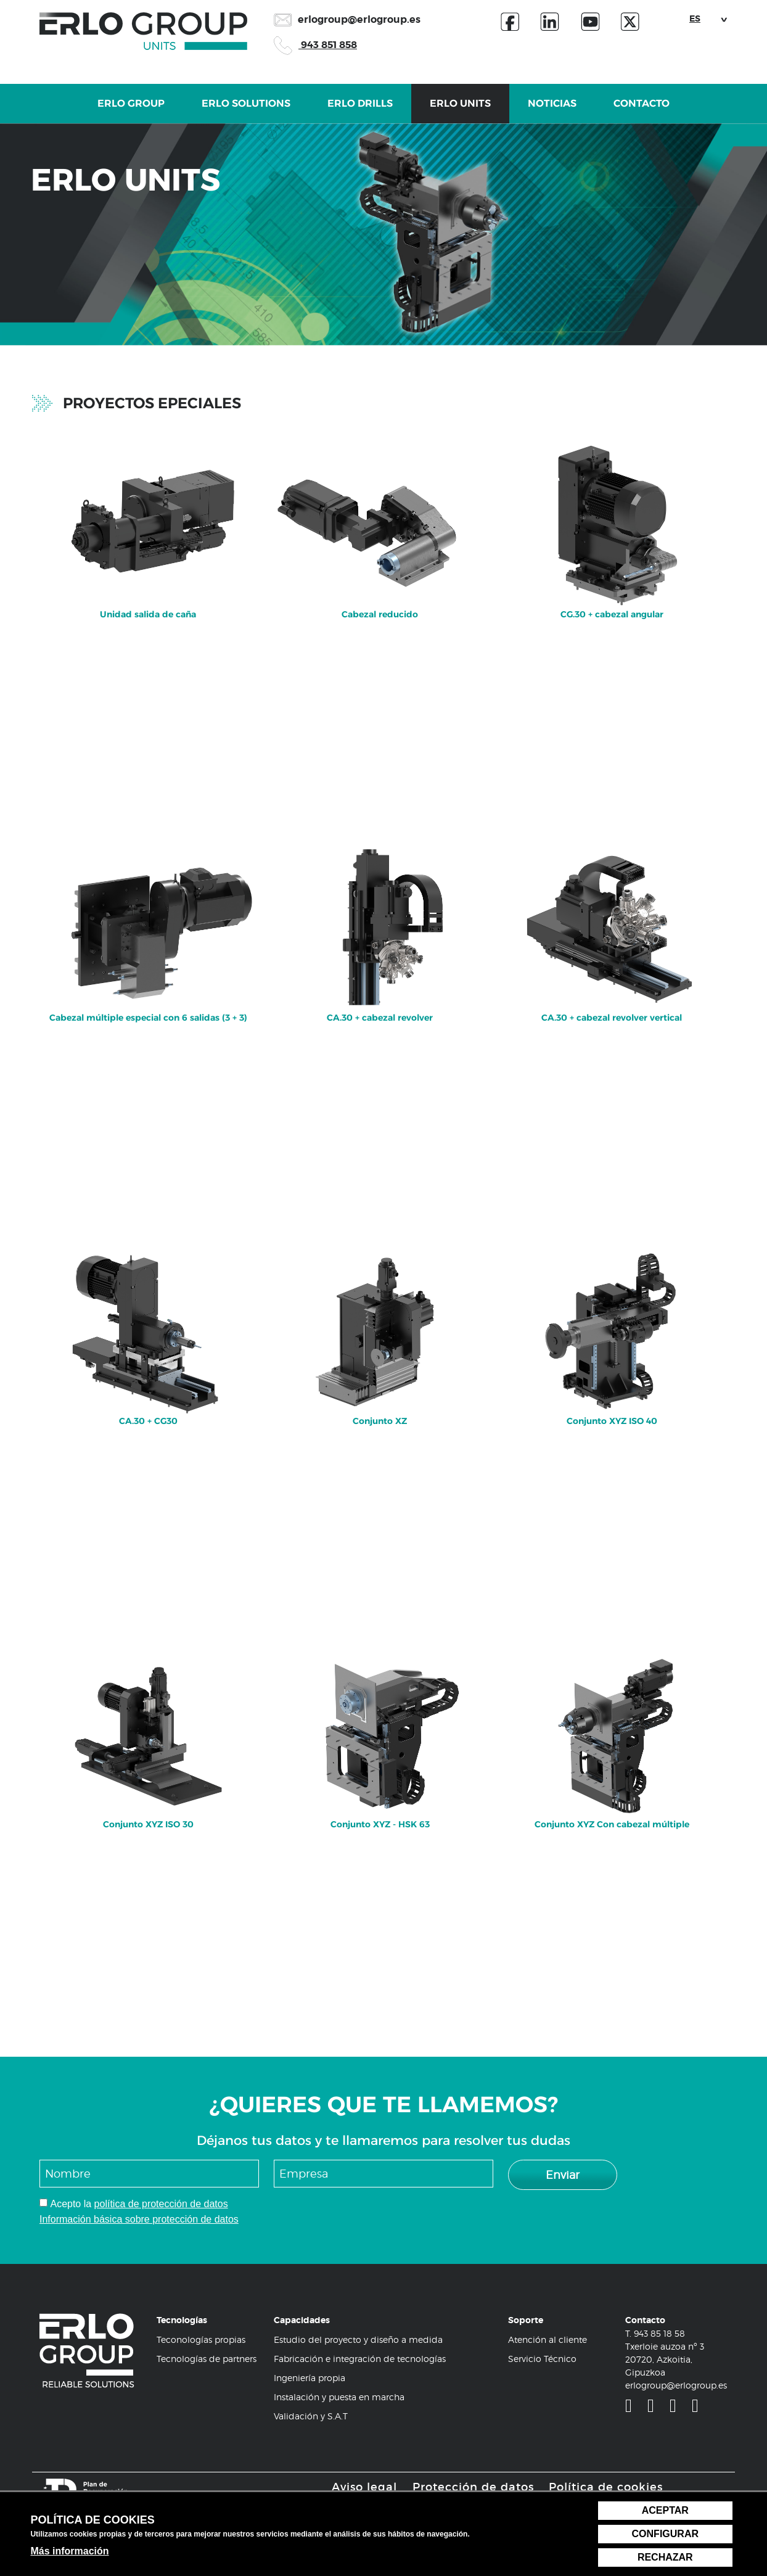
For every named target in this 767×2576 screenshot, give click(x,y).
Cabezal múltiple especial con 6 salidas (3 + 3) (148, 921)
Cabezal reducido (380, 517)
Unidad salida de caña (148, 517)
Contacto (641, 110)
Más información (69, 2551)
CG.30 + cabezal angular (612, 517)
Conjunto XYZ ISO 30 (148, 1727)
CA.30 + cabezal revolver (380, 921)
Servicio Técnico (542, 2358)
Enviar (563, 2174)
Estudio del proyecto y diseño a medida (358, 2339)
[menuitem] (148, 632)
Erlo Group (131, 110)
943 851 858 (315, 44)
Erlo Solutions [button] (246, 110)
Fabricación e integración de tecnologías (360, 2358)
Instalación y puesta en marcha (339, 2397)
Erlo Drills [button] (360, 110)
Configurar (665, 2534)
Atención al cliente (547, 2339)
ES (694, 18)
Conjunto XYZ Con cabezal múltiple (612, 1727)
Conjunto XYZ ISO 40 (612, 1324)
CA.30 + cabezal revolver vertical (612, 921)
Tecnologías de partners (206, 2358)
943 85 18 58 (659, 2333)
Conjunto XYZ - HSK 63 (380, 1727)
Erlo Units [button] (460, 110)
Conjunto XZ (380, 1324)
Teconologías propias (201, 2339)
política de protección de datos (161, 2204)
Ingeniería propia (309, 2377)
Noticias (552, 110)
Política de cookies (606, 2486)
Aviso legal (364, 2486)
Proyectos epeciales (152, 403)
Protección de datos (473, 2486)
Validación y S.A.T (311, 2416)
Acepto (65, 2204)
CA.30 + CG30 (148, 1324)
